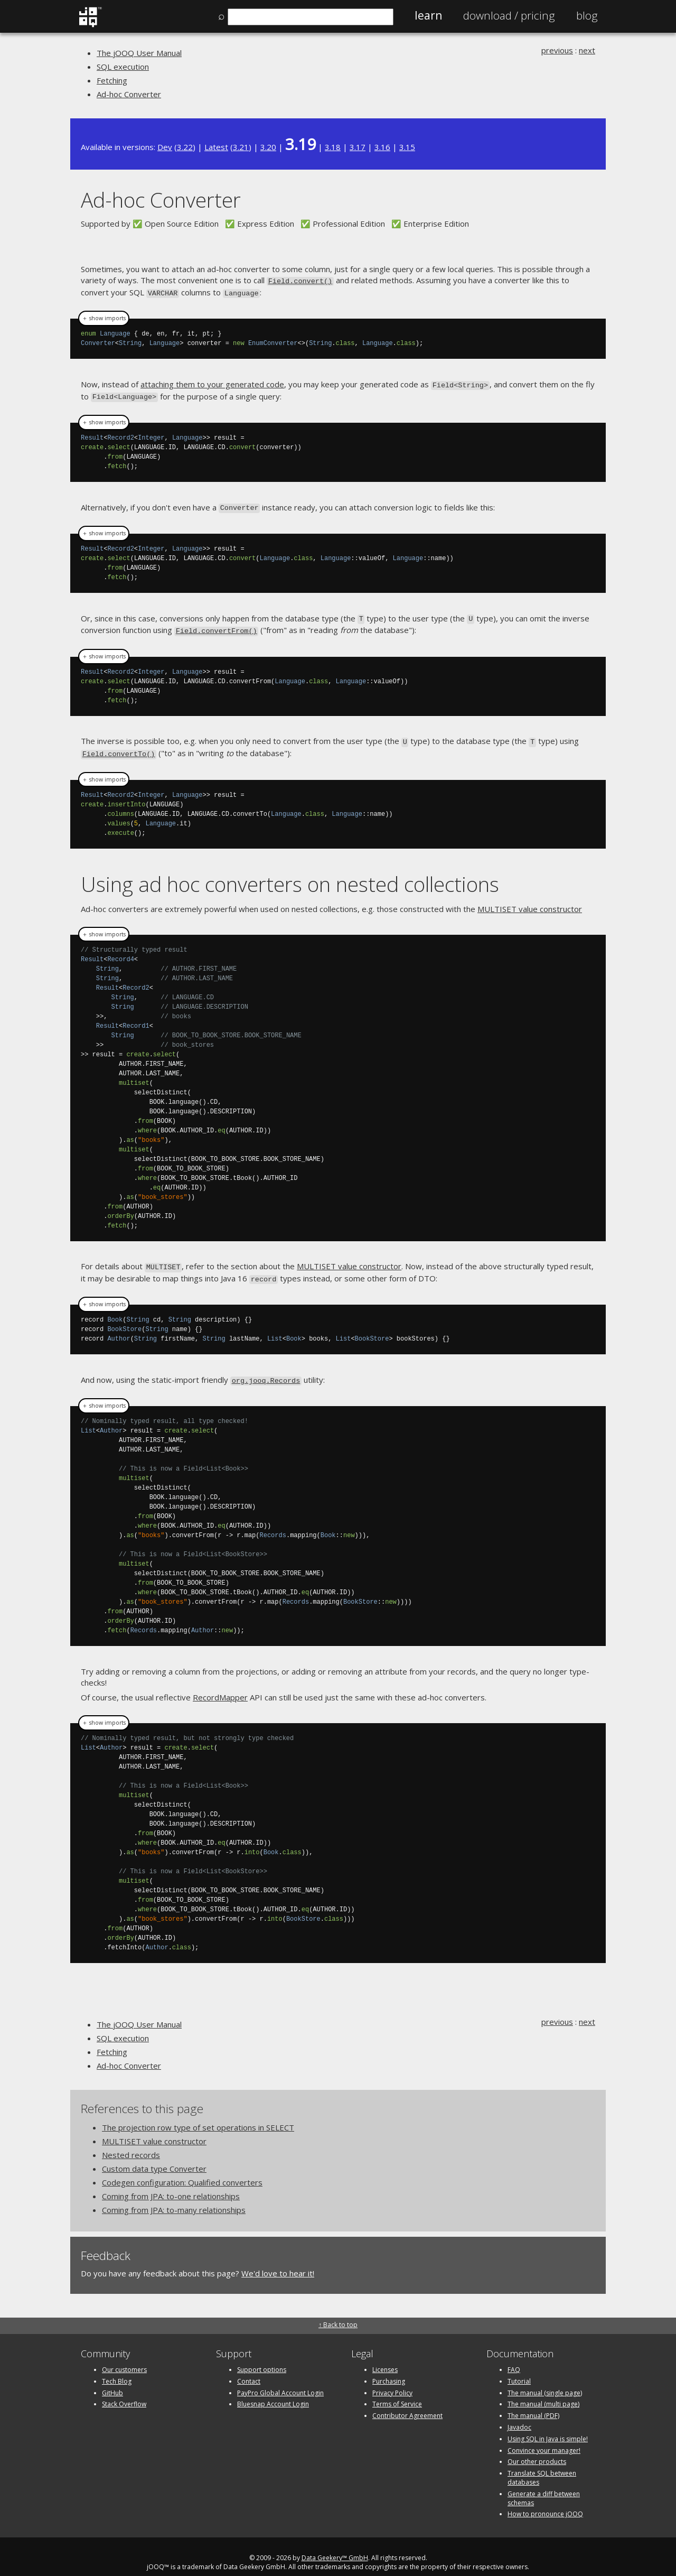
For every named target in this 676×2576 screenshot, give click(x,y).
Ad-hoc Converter (129, 94)
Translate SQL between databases (542, 2466)
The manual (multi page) (543, 2392)
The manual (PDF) (533, 2404)
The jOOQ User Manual (139, 53)
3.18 (333, 147)
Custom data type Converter (154, 2157)
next (587, 50)
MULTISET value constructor (529, 900)
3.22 (185, 147)
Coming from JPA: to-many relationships (174, 2198)
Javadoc (519, 2415)
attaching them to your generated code (212, 382)
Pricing (509, 15)
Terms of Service (397, 2392)
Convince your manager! (544, 2438)
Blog (587, 15)
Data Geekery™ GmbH (335, 2546)
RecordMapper (220, 1685)
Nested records (131, 2143)
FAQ (514, 2357)
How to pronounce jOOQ (545, 2502)
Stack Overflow (124, 2392)
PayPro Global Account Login (280, 2380)
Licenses (385, 2357)
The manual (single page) (545, 2380)
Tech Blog (117, 2369)
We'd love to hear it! (277, 2261)
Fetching (112, 80)
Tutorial (519, 2369)
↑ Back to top (338, 2312)
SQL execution (123, 66)
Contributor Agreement (407, 2404)
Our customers (124, 2357)
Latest (216, 147)
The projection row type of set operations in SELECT (198, 2115)
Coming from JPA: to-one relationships (171, 2184)
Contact (248, 2369)
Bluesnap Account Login (273, 2392)
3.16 (382, 147)
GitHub (112, 2380)
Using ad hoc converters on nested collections (290, 875)
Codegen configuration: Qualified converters (182, 2170)
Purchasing (388, 2369)
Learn (428, 15)
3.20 (268, 147)
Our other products (537, 2449)
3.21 (241, 147)
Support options (261, 2357)
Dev (164, 147)
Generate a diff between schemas (544, 2486)
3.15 (407, 147)
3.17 (357, 147)
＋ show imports (104, 316)
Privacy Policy (392, 2380)
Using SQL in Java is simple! (548, 2426)
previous (557, 50)
